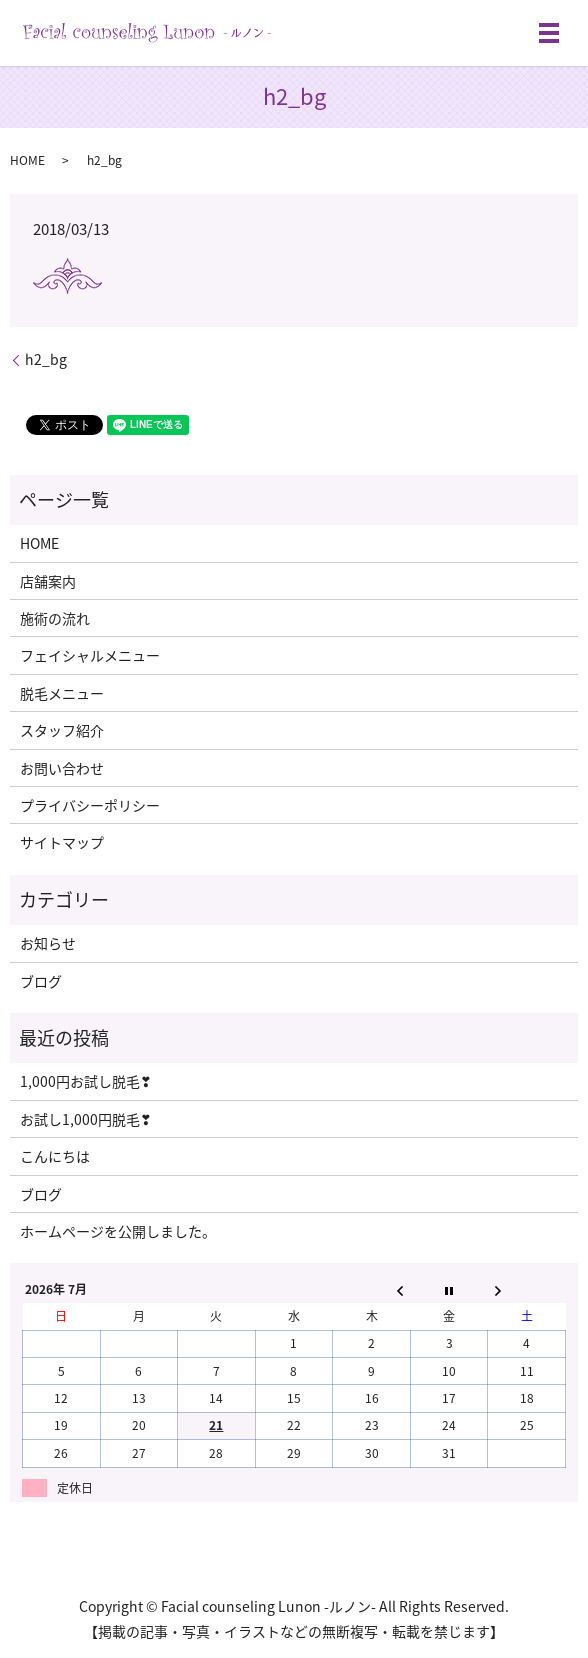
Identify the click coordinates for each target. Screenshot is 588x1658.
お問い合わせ (62, 768)
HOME (27, 160)
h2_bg (46, 359)
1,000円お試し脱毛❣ (86, 1081)
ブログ (41, 981)
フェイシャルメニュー (90, 655)
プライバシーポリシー (90, 805)
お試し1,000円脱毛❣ (86, 1119)
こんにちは (55, 1156)
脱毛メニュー (62, 693)
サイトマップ (62, 842)
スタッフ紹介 (62, 730)
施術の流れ (55, 618)
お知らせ (48, 943)
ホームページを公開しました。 (118, 1231)
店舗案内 (48, 581)
